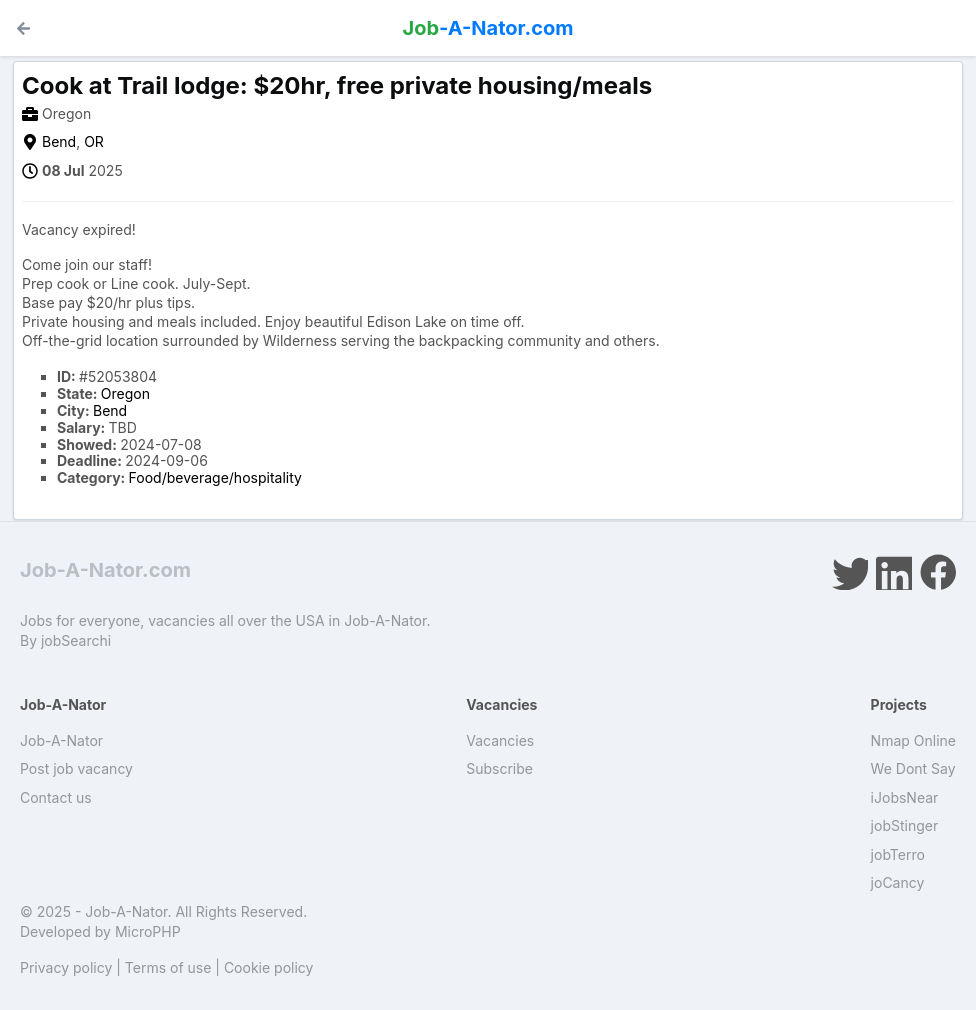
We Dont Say (913, 768)
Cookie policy (269, 967)
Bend (59, 141)
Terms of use (168, 967)
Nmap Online (913, 740)
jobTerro (898, 854)
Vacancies (500, 740)
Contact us (56, 797)
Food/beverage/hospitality (215, 477)
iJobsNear (905, 797)
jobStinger (905, 825)
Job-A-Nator (61, 740)
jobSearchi (76, 640)
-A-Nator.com (488, 28)
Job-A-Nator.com (105, 570)
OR (94, 141)
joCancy (898, 882)
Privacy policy (66, 967)
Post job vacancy (76, 768)
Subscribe (499, 768)
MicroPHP (148, 931)
